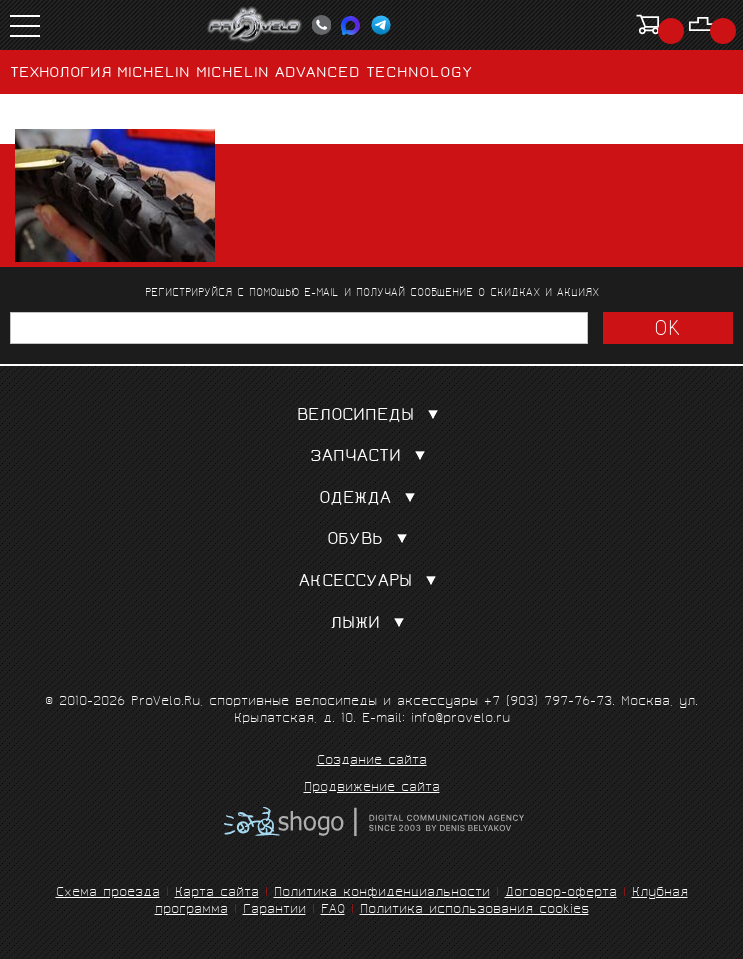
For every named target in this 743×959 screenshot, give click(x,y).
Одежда (371, 499)
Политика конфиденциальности (382, 893)
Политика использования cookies (474, 910)
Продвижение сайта (372, 789)
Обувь (371, 540)
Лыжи (371, 624)
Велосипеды (372, 416)
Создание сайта (372, 762)
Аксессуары (372, 582)
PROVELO (255, 25)
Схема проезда (108, 893)
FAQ (333, 910)
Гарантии (274, 910)
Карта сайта (217, 893)
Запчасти (372, 457)
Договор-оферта (561, 893)
